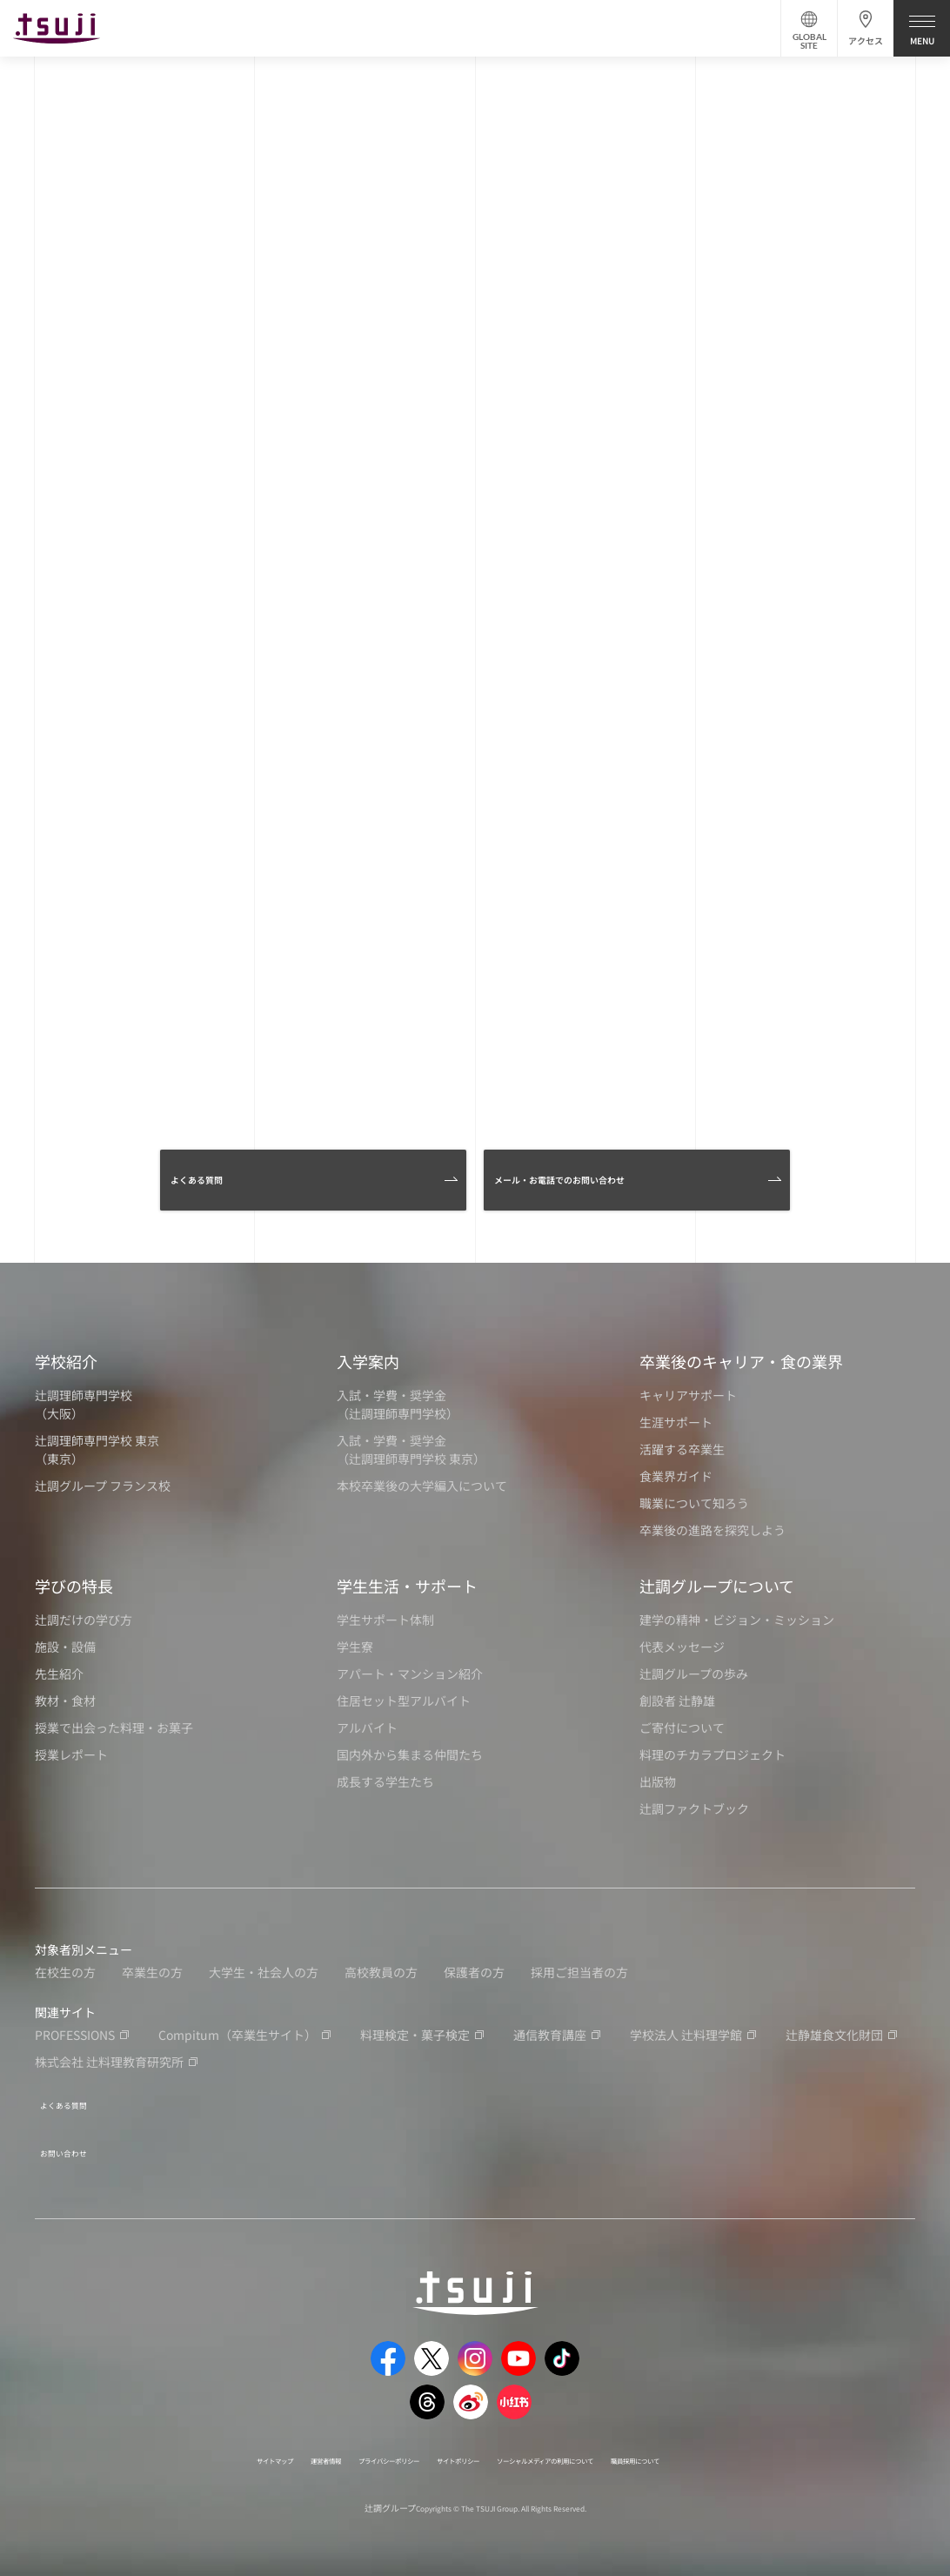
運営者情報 (250, 2444)
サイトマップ (175, 2444)
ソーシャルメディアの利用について (588, 2444)
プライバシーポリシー (345, 2444)
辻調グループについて (716, 1585)
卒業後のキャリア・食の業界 (741, 1361)
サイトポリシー (451, 2444)
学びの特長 (74, 1585)
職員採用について (731, 2444)
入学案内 (368, 1361)
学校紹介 (66, 1361)
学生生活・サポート (407, 1585)
